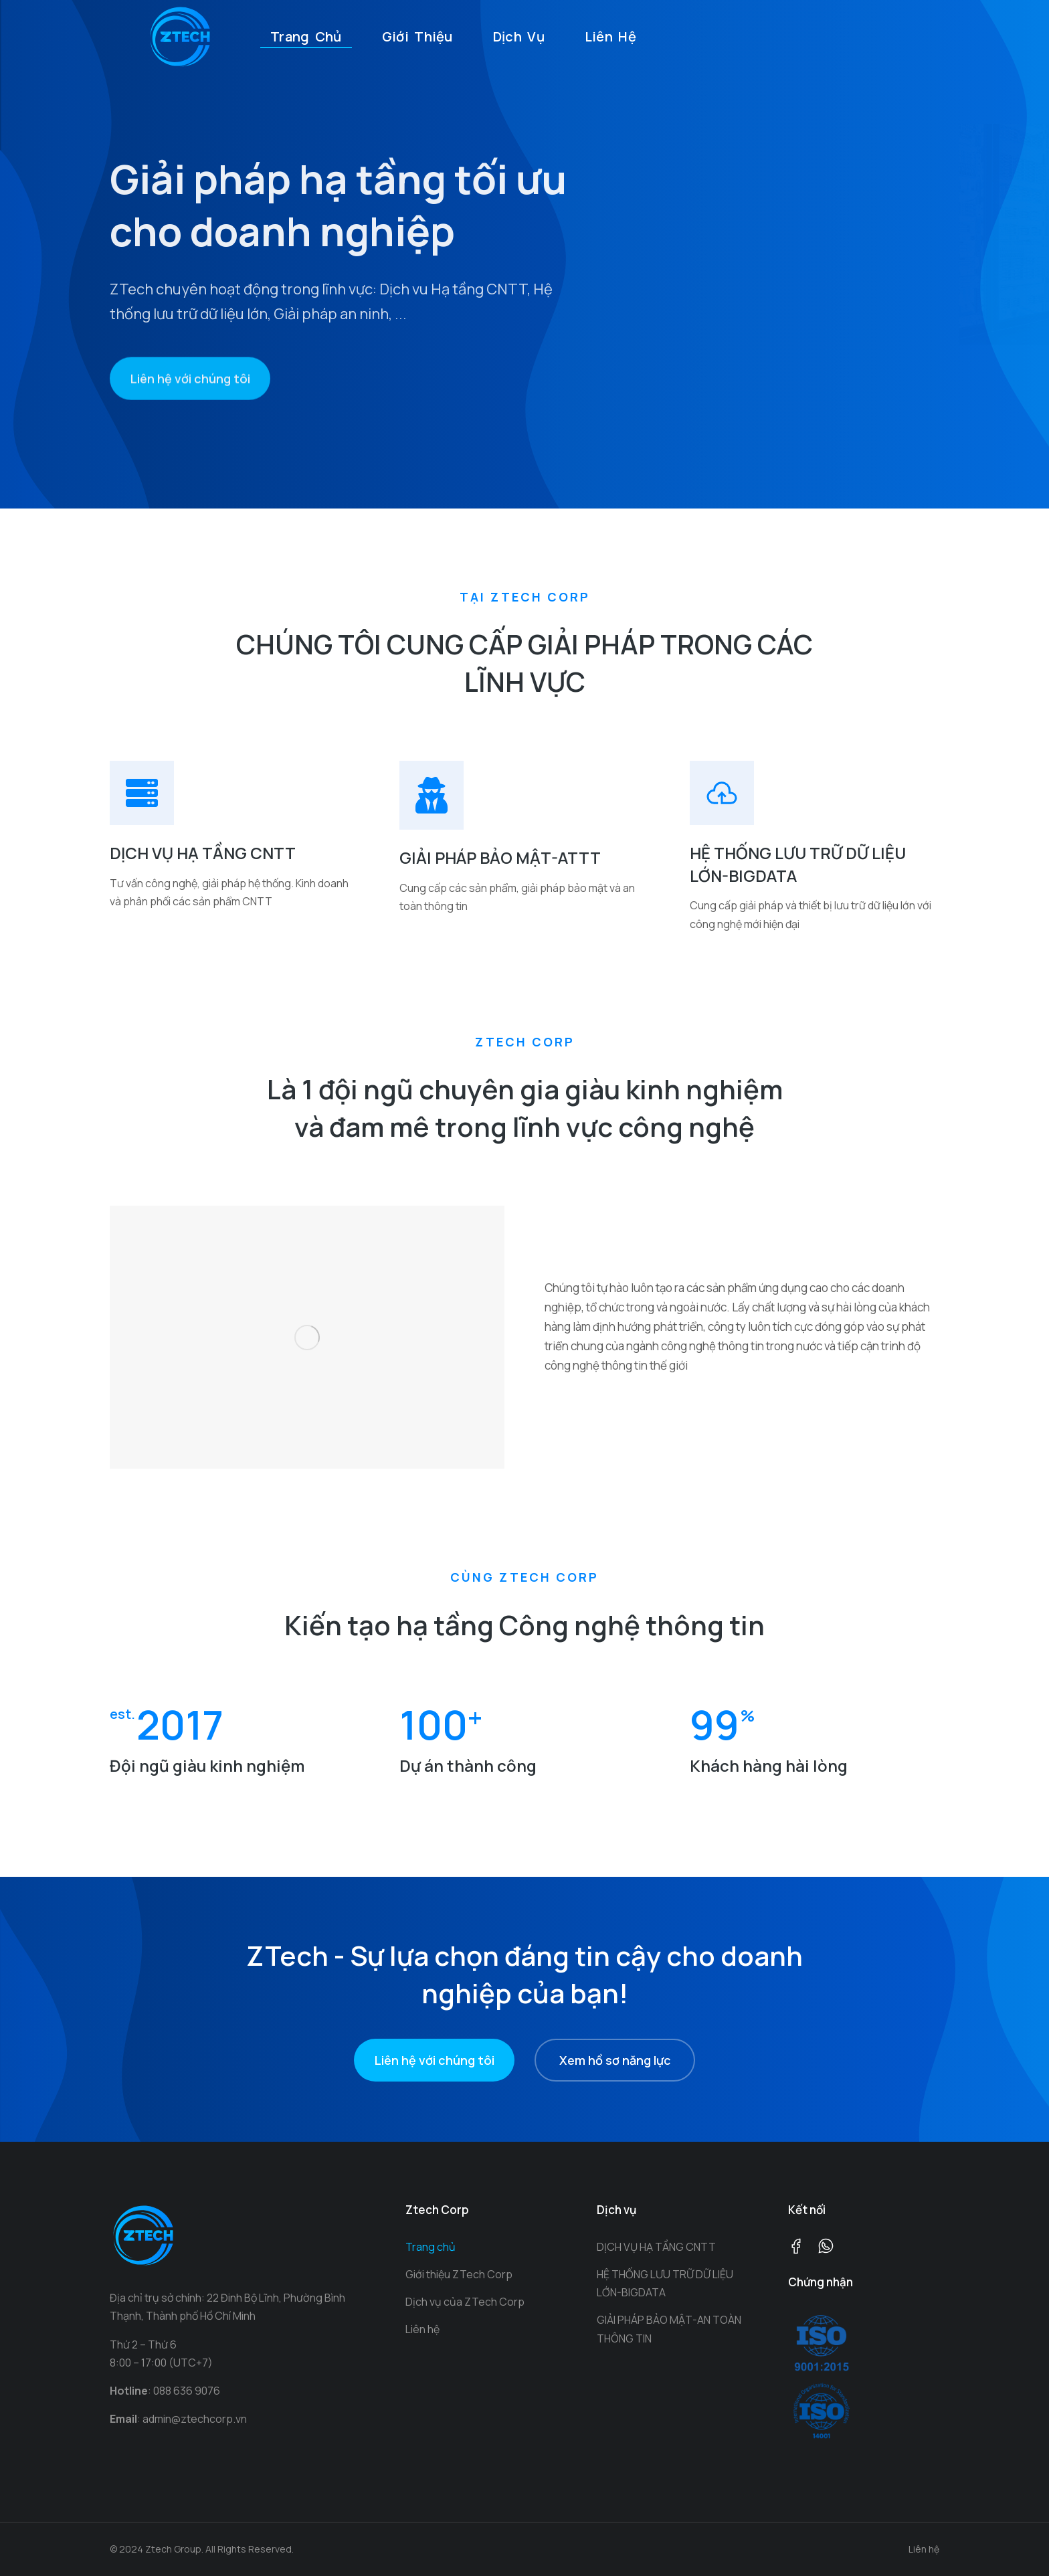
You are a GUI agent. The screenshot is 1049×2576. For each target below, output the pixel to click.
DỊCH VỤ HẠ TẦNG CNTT (203, 853)
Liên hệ (924, 2549)
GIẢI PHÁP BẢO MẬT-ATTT (500, 857)
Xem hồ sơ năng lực (615, 2060)
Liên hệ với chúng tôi (190, 411)
